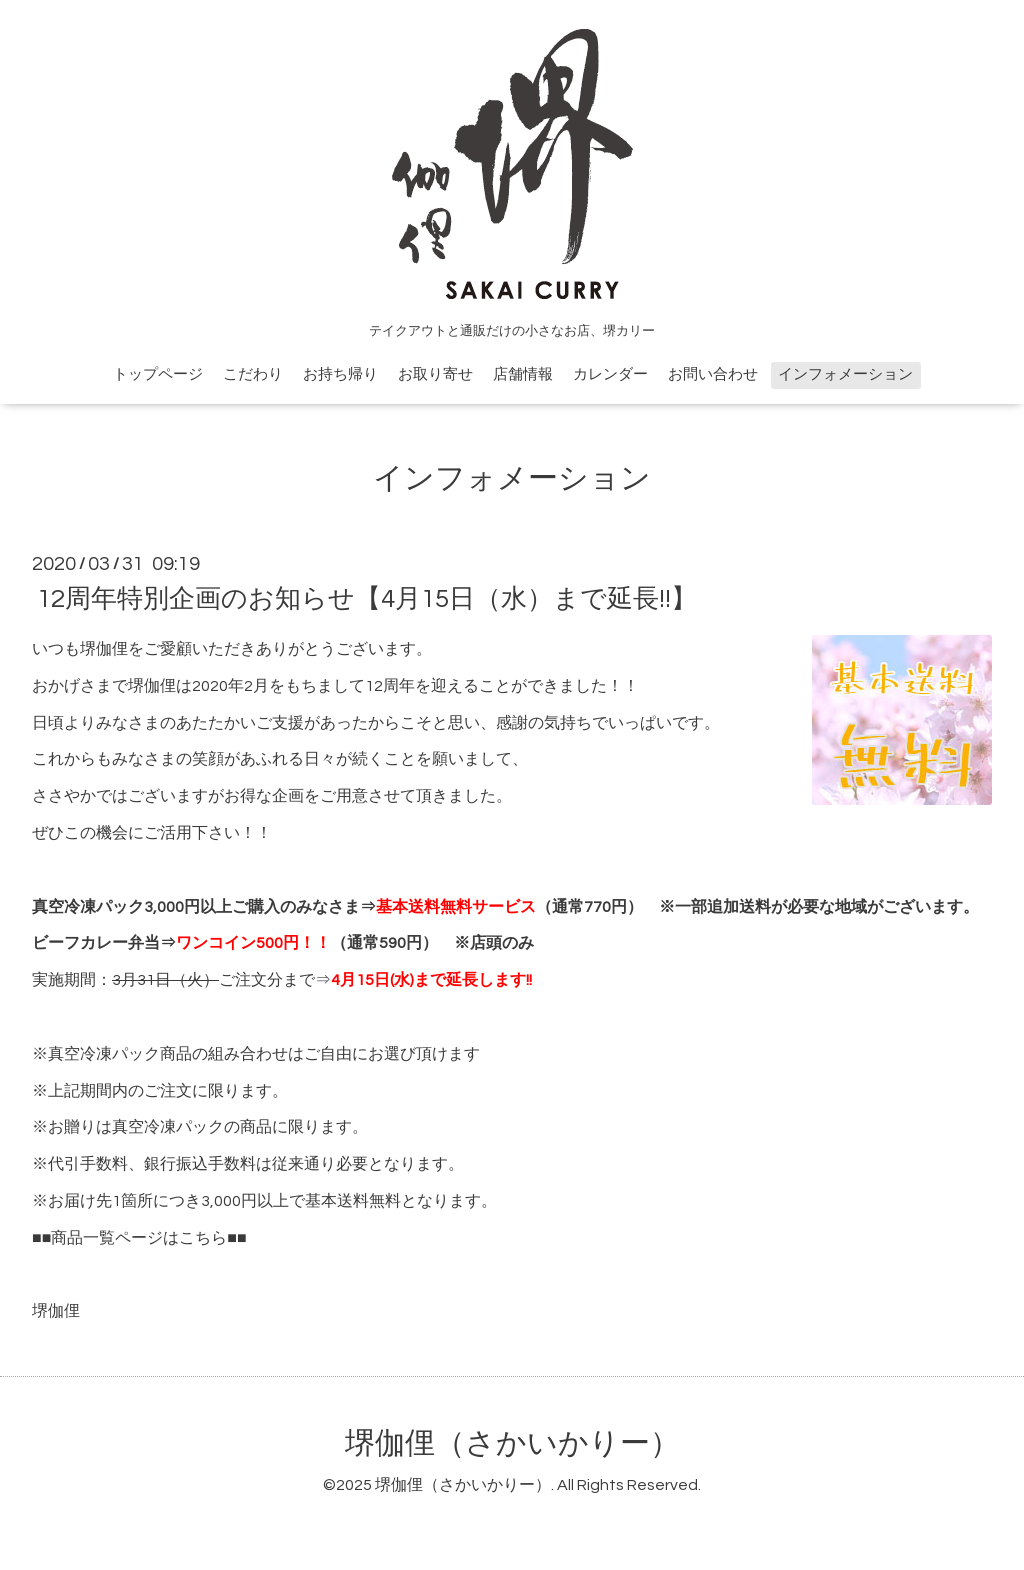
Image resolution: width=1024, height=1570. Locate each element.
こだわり (253, 374)
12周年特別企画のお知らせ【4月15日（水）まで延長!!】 (367, 599)
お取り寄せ (435, 374)
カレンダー (610, 374)
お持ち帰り (340, 374)
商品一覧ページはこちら (139, 1238)
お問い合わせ (713, 374)
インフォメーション (845, 374)
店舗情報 (523, 374)
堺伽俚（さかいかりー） (512, 1443)
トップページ (158, 374)
